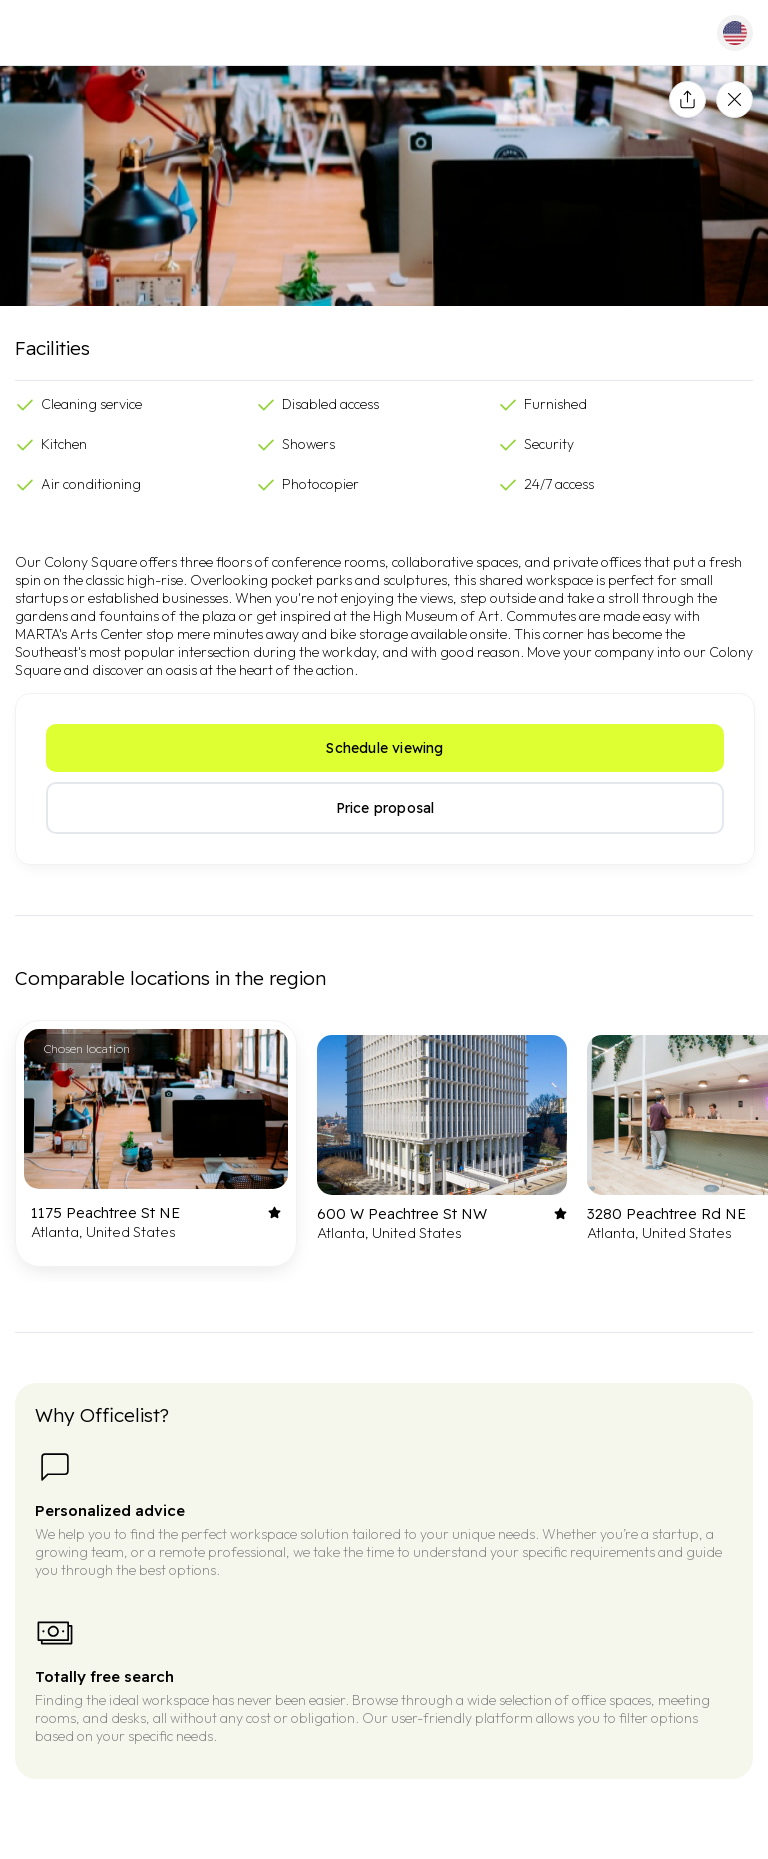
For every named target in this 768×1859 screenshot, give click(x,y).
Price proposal (385, 808)
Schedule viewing (384, 748)
